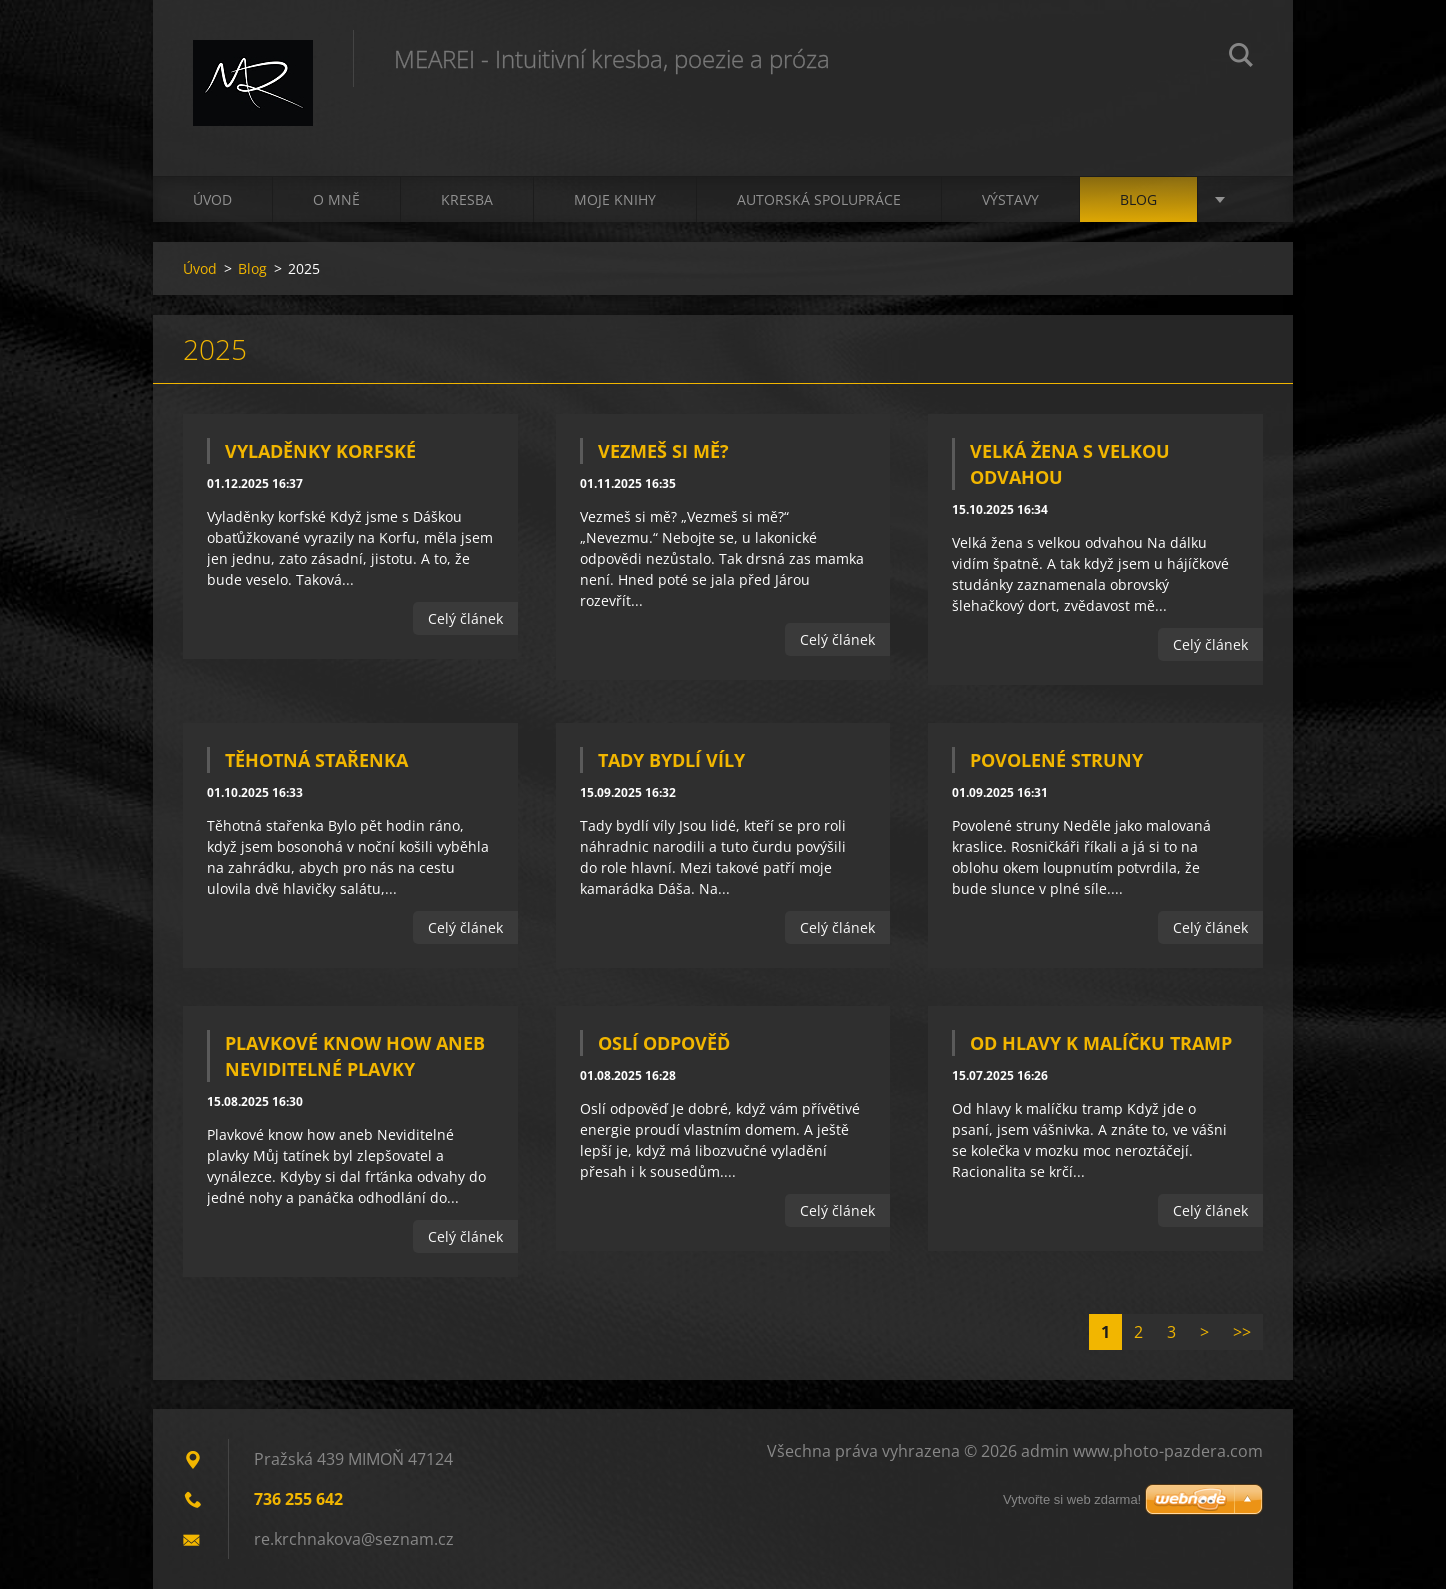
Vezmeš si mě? (663, 451)
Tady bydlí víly (671, 760)
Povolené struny (1056, 760)
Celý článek (465, 618)
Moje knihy (615, 199)
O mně (336, 199)
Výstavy (1010, 199)
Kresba (467, 199)
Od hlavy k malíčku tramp (1101, 1043)
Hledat (1241, 58)
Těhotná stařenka (316, 760)
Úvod (212, 199)
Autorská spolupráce (819, 199)
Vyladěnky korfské (320, 451)
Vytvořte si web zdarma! (1072, 1499)
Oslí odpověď (664, 1043)
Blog (1138, 199)
